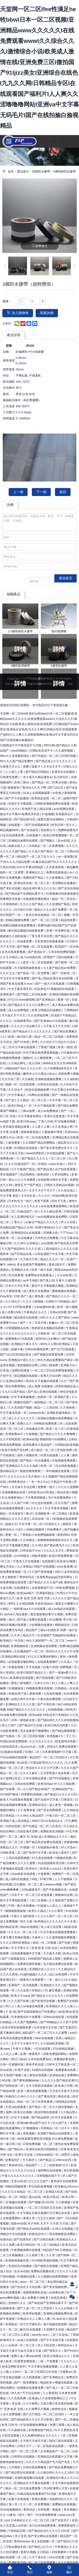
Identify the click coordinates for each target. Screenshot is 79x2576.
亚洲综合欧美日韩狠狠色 (42, 2149)
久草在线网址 (60, 1174)
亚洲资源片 (8, 994)
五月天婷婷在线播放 (39, 2085)
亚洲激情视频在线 (17, 2260)
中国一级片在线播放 (22, 1905)
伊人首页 (21, 2536)
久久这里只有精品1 (30, 1990)
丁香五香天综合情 (41, 936)
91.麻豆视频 (53, 1990)
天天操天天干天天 (14, 1015)
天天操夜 (27, 1079)
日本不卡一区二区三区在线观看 (32, 1895)
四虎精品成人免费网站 (64, 2075)
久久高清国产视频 (20, 1407)
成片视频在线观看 (55, 2324)
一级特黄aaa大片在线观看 (28, 1608)
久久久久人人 (69, 2361)
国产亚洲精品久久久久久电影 (19, 1465)
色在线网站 (28, 1174)
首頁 (11, 171)
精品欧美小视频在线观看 (57, 2382)
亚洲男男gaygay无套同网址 (54, 1577)
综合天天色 (59, 1201)
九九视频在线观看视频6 (53, 2276)
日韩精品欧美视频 (67, 1444)
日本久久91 (42, 1683)
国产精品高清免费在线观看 (44, 1842)
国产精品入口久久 (41, 2546)
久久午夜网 (31, 2403)
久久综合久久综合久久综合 (58, 1042)
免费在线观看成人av (60, 872)
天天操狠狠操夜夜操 (28, 968)
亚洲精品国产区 (63, 1789)
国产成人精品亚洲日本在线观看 (53, 978)
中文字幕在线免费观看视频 (41, 1052)
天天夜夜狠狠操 (36, 1497)
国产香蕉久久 (53, 2350)
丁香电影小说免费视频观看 (38, 1534)
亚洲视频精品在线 (14, 1492)
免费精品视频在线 (43, 2271)
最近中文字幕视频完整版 (48, 1285)
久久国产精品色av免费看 (60, 968)
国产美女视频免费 (55, 2287)
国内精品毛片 (9, 1471)
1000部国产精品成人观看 (45, 1958)
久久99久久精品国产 (31, 1815)
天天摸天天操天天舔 (33, 2440)
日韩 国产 (20, 1296)
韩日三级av (18, 2059)
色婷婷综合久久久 (61, 2499)
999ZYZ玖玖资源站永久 (48, 1821)
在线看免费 (25, 941)
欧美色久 (32, 1868)
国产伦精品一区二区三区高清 (42, 1826)
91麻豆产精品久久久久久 (42, 1222)
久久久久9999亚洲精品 (15, 1942)
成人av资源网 (58, 1974)
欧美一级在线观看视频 (32, 2091)
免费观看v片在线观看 (19, 1338)
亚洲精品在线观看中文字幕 (55, 2456)
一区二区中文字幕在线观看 (18, 1047)
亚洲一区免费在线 (58, 930)
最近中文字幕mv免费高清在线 (20, 814)
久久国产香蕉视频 (41, 1571)
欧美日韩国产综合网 (15, 1450)
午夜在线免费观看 (49, 1699)
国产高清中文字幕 (35, 1852)
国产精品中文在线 (31, 1725)
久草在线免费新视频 (62, 952)
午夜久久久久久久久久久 (18, 2175)
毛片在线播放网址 (60, 1497)
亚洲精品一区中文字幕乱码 (23, 2324)
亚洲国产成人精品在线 (37, 808)
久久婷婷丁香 (35, 2255)
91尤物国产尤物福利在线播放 (57, 1635)
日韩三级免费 (49, 1365)
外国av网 (58, 1195)
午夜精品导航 (17, 2530)
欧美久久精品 (37, 1911)
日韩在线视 (13, 1826)
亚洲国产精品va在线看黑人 (55, 2133)
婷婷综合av (65, 2345)
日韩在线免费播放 (35, 2467)
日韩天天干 (25, 2446)
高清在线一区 (41, 1518)
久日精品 (43, 2552)
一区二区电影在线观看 (49, 2446)
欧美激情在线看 (66, 1741)
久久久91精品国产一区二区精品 (26, 1164)
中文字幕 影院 (9, 1195)
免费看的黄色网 (64, 2059)
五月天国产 (62, 1503)
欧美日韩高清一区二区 (32, 2244)
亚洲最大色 (51, 1232)
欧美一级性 (65, 1047)
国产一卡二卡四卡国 (33, 1322)
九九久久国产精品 (32, 904)
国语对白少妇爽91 (48, 1338)
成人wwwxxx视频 (51, 1884)
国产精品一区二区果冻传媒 (50, 782)
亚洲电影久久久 (51, 1985)
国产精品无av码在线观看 (34, 2228)
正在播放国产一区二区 (29, 1651)
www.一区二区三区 (33, 2281)
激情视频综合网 (28, 1365)
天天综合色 (28, 1195)
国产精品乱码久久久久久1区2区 (49, 2530)
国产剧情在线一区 (12, 2085)
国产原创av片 (37, 952)
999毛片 (70, 1709)
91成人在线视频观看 (37, 793)
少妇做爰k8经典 (45, 1307)
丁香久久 (17, 1222)
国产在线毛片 (61, 2520)
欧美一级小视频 (67, 1307)
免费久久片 (25, 1423)
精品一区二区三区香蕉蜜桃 (35, 2101)
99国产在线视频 (44, 1566)
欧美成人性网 (64, 2085)
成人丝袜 (34, 1063)
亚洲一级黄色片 (31, 2054)
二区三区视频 (38, 1900)
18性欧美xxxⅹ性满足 (41, 1492)
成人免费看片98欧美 (35, 2297)
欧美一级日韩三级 (20, 1036)
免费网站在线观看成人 (40, 1275)
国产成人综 (47, 1280)
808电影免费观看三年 (49, 1423)
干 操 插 (10, 2011)
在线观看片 (34, 835)
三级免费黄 (13, 1142)
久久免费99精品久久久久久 (40, 2435)
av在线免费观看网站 (54, 1206)
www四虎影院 (35, 1153)
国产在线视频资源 (37, 824)
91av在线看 (57, 2557)
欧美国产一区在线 (67, 946)
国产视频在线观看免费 (49, 1354)
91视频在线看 (26, 2276)
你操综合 (6, 2239)
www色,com (40, 2334)
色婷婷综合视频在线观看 (48, 1328)
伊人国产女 (60, 2123)
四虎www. (71, 1132)
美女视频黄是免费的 (62, 2234)
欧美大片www (20, 1995)
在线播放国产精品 (40, 2430)
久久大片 (44, 1195)
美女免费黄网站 (16, 1386)
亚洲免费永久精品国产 (38, 1444)
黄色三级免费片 (22, 1683)
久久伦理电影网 (38, 1015)
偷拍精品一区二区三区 (49, 1402)
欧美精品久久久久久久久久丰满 (56, 1921)
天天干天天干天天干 (42, 1190)
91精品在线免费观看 (14, 1741)
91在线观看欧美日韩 (51, 1863)
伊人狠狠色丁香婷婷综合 (18, 1577)
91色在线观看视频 (14, 952)
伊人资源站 (8, 1672)
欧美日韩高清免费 (57, 1725)
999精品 (64, 1301)
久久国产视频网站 (26, 2022)
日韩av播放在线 (16, 2546)
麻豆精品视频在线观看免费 (26, 930)
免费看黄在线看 (66, 2070)
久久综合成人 (67, 1190)
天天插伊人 (30, 2160)
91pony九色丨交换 (32, 1746)
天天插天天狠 (52, 1953)
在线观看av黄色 (48, 1847)
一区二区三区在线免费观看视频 (53, 1370)
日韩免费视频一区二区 (38, 2144)
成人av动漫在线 (31, 957)
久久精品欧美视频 (52, 2043)
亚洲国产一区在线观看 (23, 1985)
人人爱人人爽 (41, 1126)
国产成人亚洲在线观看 (43, 1391)
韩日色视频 (71, 2170)
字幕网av (66, 2371)
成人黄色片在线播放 (36, 1291)
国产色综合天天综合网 (26, 2287)
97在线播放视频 (65, 1121)
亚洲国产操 (62, 1397)
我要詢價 (47, 313)
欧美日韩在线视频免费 (17, 2027)
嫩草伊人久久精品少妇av (39, 1073)
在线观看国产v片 (43, 1587)
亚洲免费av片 (14, 1434)
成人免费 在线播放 (41, 1386)
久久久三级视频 (33, 1301)
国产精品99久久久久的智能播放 (58, 1720)
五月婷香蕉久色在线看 (55, 1773)
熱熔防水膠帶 (41, 171)
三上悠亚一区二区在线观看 (35, 962)
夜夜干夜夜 (42, 1201)
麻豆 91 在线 (28, 1836)
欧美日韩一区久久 (63, 824)
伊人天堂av (69, 1847)
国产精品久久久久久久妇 (61, 1794)
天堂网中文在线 (54, 2329)
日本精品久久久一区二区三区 (30, 2520)
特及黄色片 (41, 989)
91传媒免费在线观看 (14, 1714)
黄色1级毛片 (57, 1264)
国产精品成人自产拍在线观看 (56, 1169)
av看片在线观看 (19, 2499)
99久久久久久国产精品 (55, 1317)
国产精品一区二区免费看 (33, 973)
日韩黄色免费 (9, 777)
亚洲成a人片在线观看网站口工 (48, 2398)
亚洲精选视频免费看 (48, 1079)
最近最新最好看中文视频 (47, 1614)
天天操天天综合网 (24, 1487)
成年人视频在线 (28, 1455)
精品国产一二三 (36, 2165)
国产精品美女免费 (66, 1243)
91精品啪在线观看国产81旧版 (37, 2493)
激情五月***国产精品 (28, 1185)
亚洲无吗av (44, 1783)
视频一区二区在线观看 (20, 1084)
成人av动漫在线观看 (30, 2006)
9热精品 (54, 2244)
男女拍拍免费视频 (41, 2186)
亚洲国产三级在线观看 (58, 957)
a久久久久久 (34, 1508)
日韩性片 (51, 1301)
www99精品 (19, 750)
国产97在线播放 (60, 1778)
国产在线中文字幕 (47, 1799)
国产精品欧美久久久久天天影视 (32, 2419)
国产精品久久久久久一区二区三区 (44, 1158)
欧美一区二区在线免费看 (34, 1137)
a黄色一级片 (16, 2514)
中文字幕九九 (20, 1948)
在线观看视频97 (48, 1661)
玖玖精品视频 (56, 1153)
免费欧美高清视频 (52, 1831)
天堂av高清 (18, 2181)
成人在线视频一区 (43, 2541)
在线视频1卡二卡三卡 (61, 1736)
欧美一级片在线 (42, 1269)
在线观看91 (22, 1587)
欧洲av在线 (30, 1439)
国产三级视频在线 (14, 1958)
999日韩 (49, 745)
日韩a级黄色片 (31, 1889)
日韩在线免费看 (25, 1783)
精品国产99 (50, 2250)
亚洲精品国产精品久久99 (16, 1227)
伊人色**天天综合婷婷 (26, 2393)
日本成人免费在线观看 (15, 1370)
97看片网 (46, 1879)
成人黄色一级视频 (61, 1805)
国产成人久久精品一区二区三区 (26, 1100)
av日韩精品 (22, 1555)
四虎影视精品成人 (67, 1386)
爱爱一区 (64, 999)
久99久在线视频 (63, 2228)
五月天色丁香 (11, 1079)
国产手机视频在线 (55, 1889)
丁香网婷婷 (70, 1010)
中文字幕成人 (17, 1095)
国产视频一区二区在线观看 (35, 946)
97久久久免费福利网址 (43, 1656)
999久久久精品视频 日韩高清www (31, 1603)
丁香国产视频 (47, 1047)
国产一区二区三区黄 (45, 920)
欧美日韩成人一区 (20, 1105)
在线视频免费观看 (64, 1460)
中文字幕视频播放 (23, 1397)
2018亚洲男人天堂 (55, 2488)
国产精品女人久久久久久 (47, 1995)
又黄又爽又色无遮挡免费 (57, 2403)
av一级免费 (65, 856)
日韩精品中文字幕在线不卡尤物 (21, 745)
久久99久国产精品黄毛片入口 (51, 1545)
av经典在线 (57, 2292)
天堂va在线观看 (16, 2107)
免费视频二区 (69, 1667)
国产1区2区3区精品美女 (16, 1354)
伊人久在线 (68, 1222)
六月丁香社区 (38, 2557)
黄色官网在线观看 (46, 2112)
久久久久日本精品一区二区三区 (23, 2191)
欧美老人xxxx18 (51, 1868)
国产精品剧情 (40, 2117)
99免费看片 (55, 1529)
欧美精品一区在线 (12, 1640)
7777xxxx (67, 1232)
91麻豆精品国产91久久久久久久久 (55, 862)
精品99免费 (68, 920)
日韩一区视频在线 (12, 2064)
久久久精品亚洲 (51, 1211)
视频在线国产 (23, 1402)
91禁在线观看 (49, 1455)
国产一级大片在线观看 (50, 983)
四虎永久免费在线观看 (62, 1746)
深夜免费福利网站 (55, 2054)
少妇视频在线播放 (41, 1624)
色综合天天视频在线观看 (42, 1381)
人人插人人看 (14, 771)
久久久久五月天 (54, 1550)
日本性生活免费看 (47, 1238)
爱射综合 (29, 2509)
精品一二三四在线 (46, 1407)
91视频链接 (16, 1688)
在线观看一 (16, 824)
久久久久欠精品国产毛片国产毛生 (48, 2462)
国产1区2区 (56, 787)
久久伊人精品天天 (23, 1635)
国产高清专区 (22, 2239)
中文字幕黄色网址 (30, 1116)
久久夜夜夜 (68, 1407)
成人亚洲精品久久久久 (53, 1836)
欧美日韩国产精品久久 (32, 1672)
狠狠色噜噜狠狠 (31, 1471)
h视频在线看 (63, 1858)
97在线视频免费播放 (34, 2424)
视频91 (27, 1058)
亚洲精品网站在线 (14, 1656)
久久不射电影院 (10, 1439)
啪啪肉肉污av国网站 (53, 1439)
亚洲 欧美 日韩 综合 (44, 1948)
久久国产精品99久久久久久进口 (23, 1248)
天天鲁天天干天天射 (57, 1026)
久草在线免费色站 (40, 2059)
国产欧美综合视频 (43, 2001)
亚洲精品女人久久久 (42, 1969)
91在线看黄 (15, 1275)
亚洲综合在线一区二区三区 (32, 883)
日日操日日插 (23, 909)
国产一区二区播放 (67, 2419)
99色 (34, 1879)
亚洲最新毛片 (64, 814)
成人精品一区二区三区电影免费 (52, 1450)
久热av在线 (7, 867)
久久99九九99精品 (26, 1243)
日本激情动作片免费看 (26, 2017)
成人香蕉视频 (26, 2133)
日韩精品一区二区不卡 (55, 2128)
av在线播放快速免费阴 (52, 1216)
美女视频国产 (9, 1174)
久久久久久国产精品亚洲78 (60, 2080)
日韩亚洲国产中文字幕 (49, 1254)
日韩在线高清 (9, 1746)
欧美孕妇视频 (32, 2313)
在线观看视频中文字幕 (26, 1953)
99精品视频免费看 (17, 920)
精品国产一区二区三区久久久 (36, 856)
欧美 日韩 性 (10, 2424)
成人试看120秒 (12, 1312)
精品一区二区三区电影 (49, 1036)
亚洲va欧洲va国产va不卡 (34, 2123)
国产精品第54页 (25, 819)
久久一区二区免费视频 (35, 2504)
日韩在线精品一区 (47, 2154)
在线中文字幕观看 (20, 803)
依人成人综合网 (51, 1927)
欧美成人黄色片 (60, 1852)
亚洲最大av (68, 1365)
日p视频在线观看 (11, 1752)
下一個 (41, 492)
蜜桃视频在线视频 (64, 1291)
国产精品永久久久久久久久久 (32, 1031)
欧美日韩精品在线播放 (47, 1010)
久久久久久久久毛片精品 (24, 1476)
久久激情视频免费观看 (61, 1937)
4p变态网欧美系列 (14, 2366)
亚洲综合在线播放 (20, 2266)
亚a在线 (22, 1762)
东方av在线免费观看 (43, 2525)
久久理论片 (13, 1301)
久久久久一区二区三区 (23, 1932)
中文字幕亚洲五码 (20, 989)
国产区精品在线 (22, 1254)
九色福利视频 (52, 1693)
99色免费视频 (65, 1587)
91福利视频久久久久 (34, 1974)
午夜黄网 (44, 1874)
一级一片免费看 (48, 2361)
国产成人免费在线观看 (32, 1619)
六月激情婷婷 (9, 904)
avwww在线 (37, 1412)
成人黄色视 (36, 1296)
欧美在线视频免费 (37, 1089)
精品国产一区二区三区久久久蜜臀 (45, 2032)
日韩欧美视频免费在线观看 (52, 803)
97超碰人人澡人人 (49, 1905)
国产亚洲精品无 (54, 2377)
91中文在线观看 (62, 2117)
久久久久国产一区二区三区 (55, 1916)
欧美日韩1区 (52, 2197)
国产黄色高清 (47, 2096)
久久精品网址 (17, 1063)
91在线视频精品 (11, 2509)
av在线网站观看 (64, 808)
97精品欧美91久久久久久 (47, 1762)
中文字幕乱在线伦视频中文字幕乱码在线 (44, 2213)
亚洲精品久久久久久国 (20, 1704)
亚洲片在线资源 (55, 1116)
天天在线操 (33, 1667)
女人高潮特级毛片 (23, 1216)
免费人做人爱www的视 (26, 2356)
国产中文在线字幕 (52, 2340)
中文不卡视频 (20, 2117)
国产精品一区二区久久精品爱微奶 (51, 2107)
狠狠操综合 (63, 1624)
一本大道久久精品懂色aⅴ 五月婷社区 (44, 777)
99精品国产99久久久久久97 (24, 1068)
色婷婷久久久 (17, 2303)
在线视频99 (59, 2552)
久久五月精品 (9, 957)
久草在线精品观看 (35, 1778)
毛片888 (33, 2223)
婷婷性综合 (59, 2409)
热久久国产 (9, 1725)
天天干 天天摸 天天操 (54, 2223)
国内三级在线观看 (61, 2440)
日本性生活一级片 (20, 1201)
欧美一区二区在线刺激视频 (59, 1465)
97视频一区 (28, 1847)
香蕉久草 (29, 2218)
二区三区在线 (59, 2334)
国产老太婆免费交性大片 (57, 1148)
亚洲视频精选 (20, 1646)
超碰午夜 (17, 1349)
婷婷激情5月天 (59, 2165)
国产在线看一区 (10, 1789)
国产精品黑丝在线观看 (20, 2472)
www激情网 (26, 999)
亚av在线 (63, 840)
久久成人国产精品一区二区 (47, 851)
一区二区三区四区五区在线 (44, 2207)
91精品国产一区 (28, 1211)
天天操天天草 (29, 1259)
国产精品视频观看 (64, 1730)
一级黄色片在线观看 (30, 1979)
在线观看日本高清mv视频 (59, 1561)
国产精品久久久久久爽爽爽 (58, 1434)
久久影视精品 (55, 877)
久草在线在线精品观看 (15, 1126)
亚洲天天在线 (24, 2154)
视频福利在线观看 (63, 989)
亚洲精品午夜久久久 (25, 1344)
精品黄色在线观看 (26, 1317)
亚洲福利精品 (45, 1593)
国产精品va (16, 2149)
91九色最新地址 (12, 1497)
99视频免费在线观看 (39, 1688)
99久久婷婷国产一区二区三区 (45, 1640)
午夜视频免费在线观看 (26, 2250)
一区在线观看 (42, 2048)
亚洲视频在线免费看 (44, 1646)
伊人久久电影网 (64, 1783)
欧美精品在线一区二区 (46, 798)
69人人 (10, 2006)
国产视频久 (48, 840)
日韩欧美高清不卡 (41, 750)
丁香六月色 (45, 1121)
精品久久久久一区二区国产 (58, 1259)
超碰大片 (11, 1524)
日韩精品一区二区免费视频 (46, 846)
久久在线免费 (17, 2398)
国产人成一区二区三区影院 (35, 2308)
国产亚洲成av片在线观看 (51, 1021)
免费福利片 (13, 2160)
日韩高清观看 (11, 2435)
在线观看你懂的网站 (22, 1661)
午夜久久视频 (22, 2048)
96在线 (7, 2080)
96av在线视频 (44, 2038)
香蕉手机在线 (35, 2064)
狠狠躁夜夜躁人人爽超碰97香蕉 (42, 1132)
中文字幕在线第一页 (13, 1412)
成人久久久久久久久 (22, 1418)
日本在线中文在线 (45, 2027)
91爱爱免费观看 (25, 2361)
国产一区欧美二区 (64, 973)
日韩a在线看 (58, 1312)
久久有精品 (28, 1540)
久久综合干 (16, 1089)
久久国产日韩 (20, 1503)
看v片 (29, 1513)
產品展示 (23, 171)
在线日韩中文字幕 (23, 1699)
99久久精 (26, 1921)
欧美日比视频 (23, 2112)
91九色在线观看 (42, 1503)
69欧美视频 (39, 1555)
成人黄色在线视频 (35, 2075)
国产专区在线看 (10, 888)
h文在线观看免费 (13, 835)
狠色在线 (64, 2096)
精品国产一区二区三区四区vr (48, 1757)
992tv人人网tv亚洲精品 (55, 1344)
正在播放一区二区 (25, 1884)
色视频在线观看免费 (30, 2387)
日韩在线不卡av (31, 1550)
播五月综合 (8, 1566)
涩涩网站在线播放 (64, 883)
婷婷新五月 (48, 830)
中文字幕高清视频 (57, 1508)
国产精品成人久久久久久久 (54, 761)
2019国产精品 (9, 1794)
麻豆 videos (7, 1264)
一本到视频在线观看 (57, 1471)
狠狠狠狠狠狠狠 (16, 1911)
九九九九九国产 (38, 2181)
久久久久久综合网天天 (26, 1026)
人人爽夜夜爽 (43, 1058)
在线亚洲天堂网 (28, 1831)
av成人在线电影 (28, 2340)
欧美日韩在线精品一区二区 (44, 915)
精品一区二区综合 (64, 899)
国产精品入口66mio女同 (56, 2160)
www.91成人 (57, 1164)
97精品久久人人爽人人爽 (34, 2318)
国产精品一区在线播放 (35, 1460)
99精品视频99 (35, 1529)
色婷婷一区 (45, 1397)
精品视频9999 (9, 830)
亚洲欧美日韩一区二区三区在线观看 (32, 2562)
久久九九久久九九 (41, 1741)
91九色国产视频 (11, 2075)
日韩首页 (67, 1799)
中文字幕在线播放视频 (43, 2366)
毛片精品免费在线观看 (58, 1964)
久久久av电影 (64, 2308)
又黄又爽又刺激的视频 (15, 1937)
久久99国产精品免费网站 (39, 1142)
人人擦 (65, 1455)
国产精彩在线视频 (46, 2266)
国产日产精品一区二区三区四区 (44, 2414)
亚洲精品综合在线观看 (26, 1232)
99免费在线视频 (32, 1794)
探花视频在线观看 (26, 1375)
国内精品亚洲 (9, 1927)
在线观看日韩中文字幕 (53, 1179)
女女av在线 (21, 2271)
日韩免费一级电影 (49, 2509)
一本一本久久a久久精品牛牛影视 (50, 1481)
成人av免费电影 (19, 1010)
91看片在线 (50, 1667)
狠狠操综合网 (64, 1895)
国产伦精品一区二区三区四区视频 (54, 755)
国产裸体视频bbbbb (26, 2080)
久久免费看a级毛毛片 (58, 1068)
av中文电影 (30, 1280)
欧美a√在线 (70, 1953)
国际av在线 (18, 2223)
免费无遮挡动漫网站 (51, 819)
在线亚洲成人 (60, 2297)
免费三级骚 (57, 2424)
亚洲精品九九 (35, 872)
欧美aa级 (35, 1714)
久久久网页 (56, 1911)
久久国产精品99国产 (37, 1789)
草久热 (68, 1619)
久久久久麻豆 (29, 1773)
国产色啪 (65, 1942)
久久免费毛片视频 (37, 2409)
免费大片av (8, 1137)
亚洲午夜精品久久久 (49, 1227)
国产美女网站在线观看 (43, 2536)
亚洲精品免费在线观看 (23, 840)
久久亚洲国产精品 (58, 904)
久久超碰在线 (17, 2430)
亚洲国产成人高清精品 (15, 1821)
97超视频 (48, 814)
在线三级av (22, 782)
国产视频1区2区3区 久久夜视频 (50, 2202)
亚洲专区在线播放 (63, 771)
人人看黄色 (50, 2393)
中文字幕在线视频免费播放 (58, 1932)
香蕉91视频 (39, 2499)
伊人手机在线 (46, 2345)
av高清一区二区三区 (22, 2345)
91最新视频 (16, 1667)
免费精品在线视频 (64, 2504)
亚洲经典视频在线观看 (30, 2477)
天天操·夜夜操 (55, 867)
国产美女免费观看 (49, 1810)
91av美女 (6, 1296)
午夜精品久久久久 (36, 1312)
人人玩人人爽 (9, 2054)
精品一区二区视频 (45, 1942)
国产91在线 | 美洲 (26, 1042)
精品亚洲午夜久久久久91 (39, 888)
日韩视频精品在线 (17, 1328)
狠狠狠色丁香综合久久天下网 (27, 787)
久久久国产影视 (19, 2001)
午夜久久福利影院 (23, 1916)
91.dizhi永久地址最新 (14, 1614)
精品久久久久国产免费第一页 (54, 909)
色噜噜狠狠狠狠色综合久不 (55, 1540)
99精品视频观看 (16, 2186)
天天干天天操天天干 (25, 2043)
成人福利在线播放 (17, 1879)
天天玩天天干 (52, 766)
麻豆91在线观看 (31, 2329)
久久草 (51, 2255)
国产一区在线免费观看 (42, 2514)
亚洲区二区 (32, 1752)
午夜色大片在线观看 (26, 1561)
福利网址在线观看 (50, 2170)
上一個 (18, 492)
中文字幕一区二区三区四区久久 (40, 1524)
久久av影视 (65, 1275)
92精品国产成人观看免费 (25, 1693)
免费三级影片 (32, 766)
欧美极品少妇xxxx (66, 2186)
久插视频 (32, 1434)
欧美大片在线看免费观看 (16, 1799)
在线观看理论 (23, 1021)
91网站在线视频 (39, 1095)
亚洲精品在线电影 (26, 1148)
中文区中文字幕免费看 (15, 978)
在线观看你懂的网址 (36, 899)
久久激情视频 (64, 750)
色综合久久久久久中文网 (62, 1651)
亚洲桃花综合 (38, 1805)
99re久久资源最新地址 (15, 755)
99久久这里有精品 (67, 1571)
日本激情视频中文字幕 (57, 1752)
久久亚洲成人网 (63, 1126)
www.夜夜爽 (65, 1566)
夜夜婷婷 (43, 1174)
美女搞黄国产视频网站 (32, 1264)
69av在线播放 (29, 1927)
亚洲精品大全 (20, 1269)
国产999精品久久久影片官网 (59, 2022)
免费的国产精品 (33, 877)
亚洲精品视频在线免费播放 (18, 925)
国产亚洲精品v (46, 999)
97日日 (12, 999)
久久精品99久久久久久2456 (56, 2472)
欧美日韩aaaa (26, 1121)
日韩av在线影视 (54, 2017)
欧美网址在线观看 (22, 1677)
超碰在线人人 (17, 846)
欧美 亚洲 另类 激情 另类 (34, 1598)
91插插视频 (56, 1709)
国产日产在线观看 (63, 1349)
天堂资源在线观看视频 (49, 941)
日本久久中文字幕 (17, 1285)
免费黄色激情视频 (29, 1964)
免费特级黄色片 (68, 830)
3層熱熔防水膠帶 (64, 171)
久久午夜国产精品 (23, 1169)
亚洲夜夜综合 (17, 1481)
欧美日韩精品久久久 (57, 2356)
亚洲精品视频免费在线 (58, 2313)
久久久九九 (8, 973)
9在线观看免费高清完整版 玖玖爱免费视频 (45, 2138)
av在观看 (47, 1243)
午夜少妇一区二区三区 (61, 1815)
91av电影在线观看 (23, 1874)
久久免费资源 (26, 1810)
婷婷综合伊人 (38, 2234)
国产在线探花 (30, 830)
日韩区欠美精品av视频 (59, 1185)
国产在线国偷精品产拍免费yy (37, 2011)
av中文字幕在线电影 (30, 867)
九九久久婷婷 (46, 2218)
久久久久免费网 (68, 1487)
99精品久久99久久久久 (20, 2096)
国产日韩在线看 (44, 2239)
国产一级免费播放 (26, 2382)
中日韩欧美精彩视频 (45, 2260)
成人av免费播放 (48, 1111)
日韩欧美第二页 (10, 1852)
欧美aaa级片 (26, 1593)
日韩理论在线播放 (23, 2456)
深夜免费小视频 (68, 1073)
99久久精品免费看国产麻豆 (55, 1360)
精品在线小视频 (67, 1492)
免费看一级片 (46, 1487)
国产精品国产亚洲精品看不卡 (24, 893)
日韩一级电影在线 (23, 1720)
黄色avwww (21, 2541)
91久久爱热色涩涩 (66, 2430)
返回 (62, 492)
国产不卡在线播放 (17, 798)
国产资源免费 (45, 1677)
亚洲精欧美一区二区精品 (51, 1513)
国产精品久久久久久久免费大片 (29, 1005)
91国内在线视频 (43, 2070)
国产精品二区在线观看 (32, 994)
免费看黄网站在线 (35, 2292)
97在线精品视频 (64, 2048)
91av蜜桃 (55, 1619)
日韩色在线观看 (48, 1084)
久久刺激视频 (32, 2377)
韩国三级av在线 (31, 2197)
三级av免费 (28, 1111)
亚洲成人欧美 (54, 2191)
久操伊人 (38, 1937)
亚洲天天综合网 (51, 1375)
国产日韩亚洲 (46, 1704)
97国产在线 (22, 2070)
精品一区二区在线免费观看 (23, 2488)
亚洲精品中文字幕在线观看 (32, 2483)
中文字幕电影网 (45, 1105)
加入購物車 (18, 313)
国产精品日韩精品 (37, 771)
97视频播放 (31, 2128)
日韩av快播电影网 (37, 1349)
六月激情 (14, 2467)
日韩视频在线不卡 (48, 2175)
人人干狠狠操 (64, 1879)
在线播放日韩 (35, 1428)
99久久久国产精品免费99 (17, 761)
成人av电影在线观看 (62, 1608)
